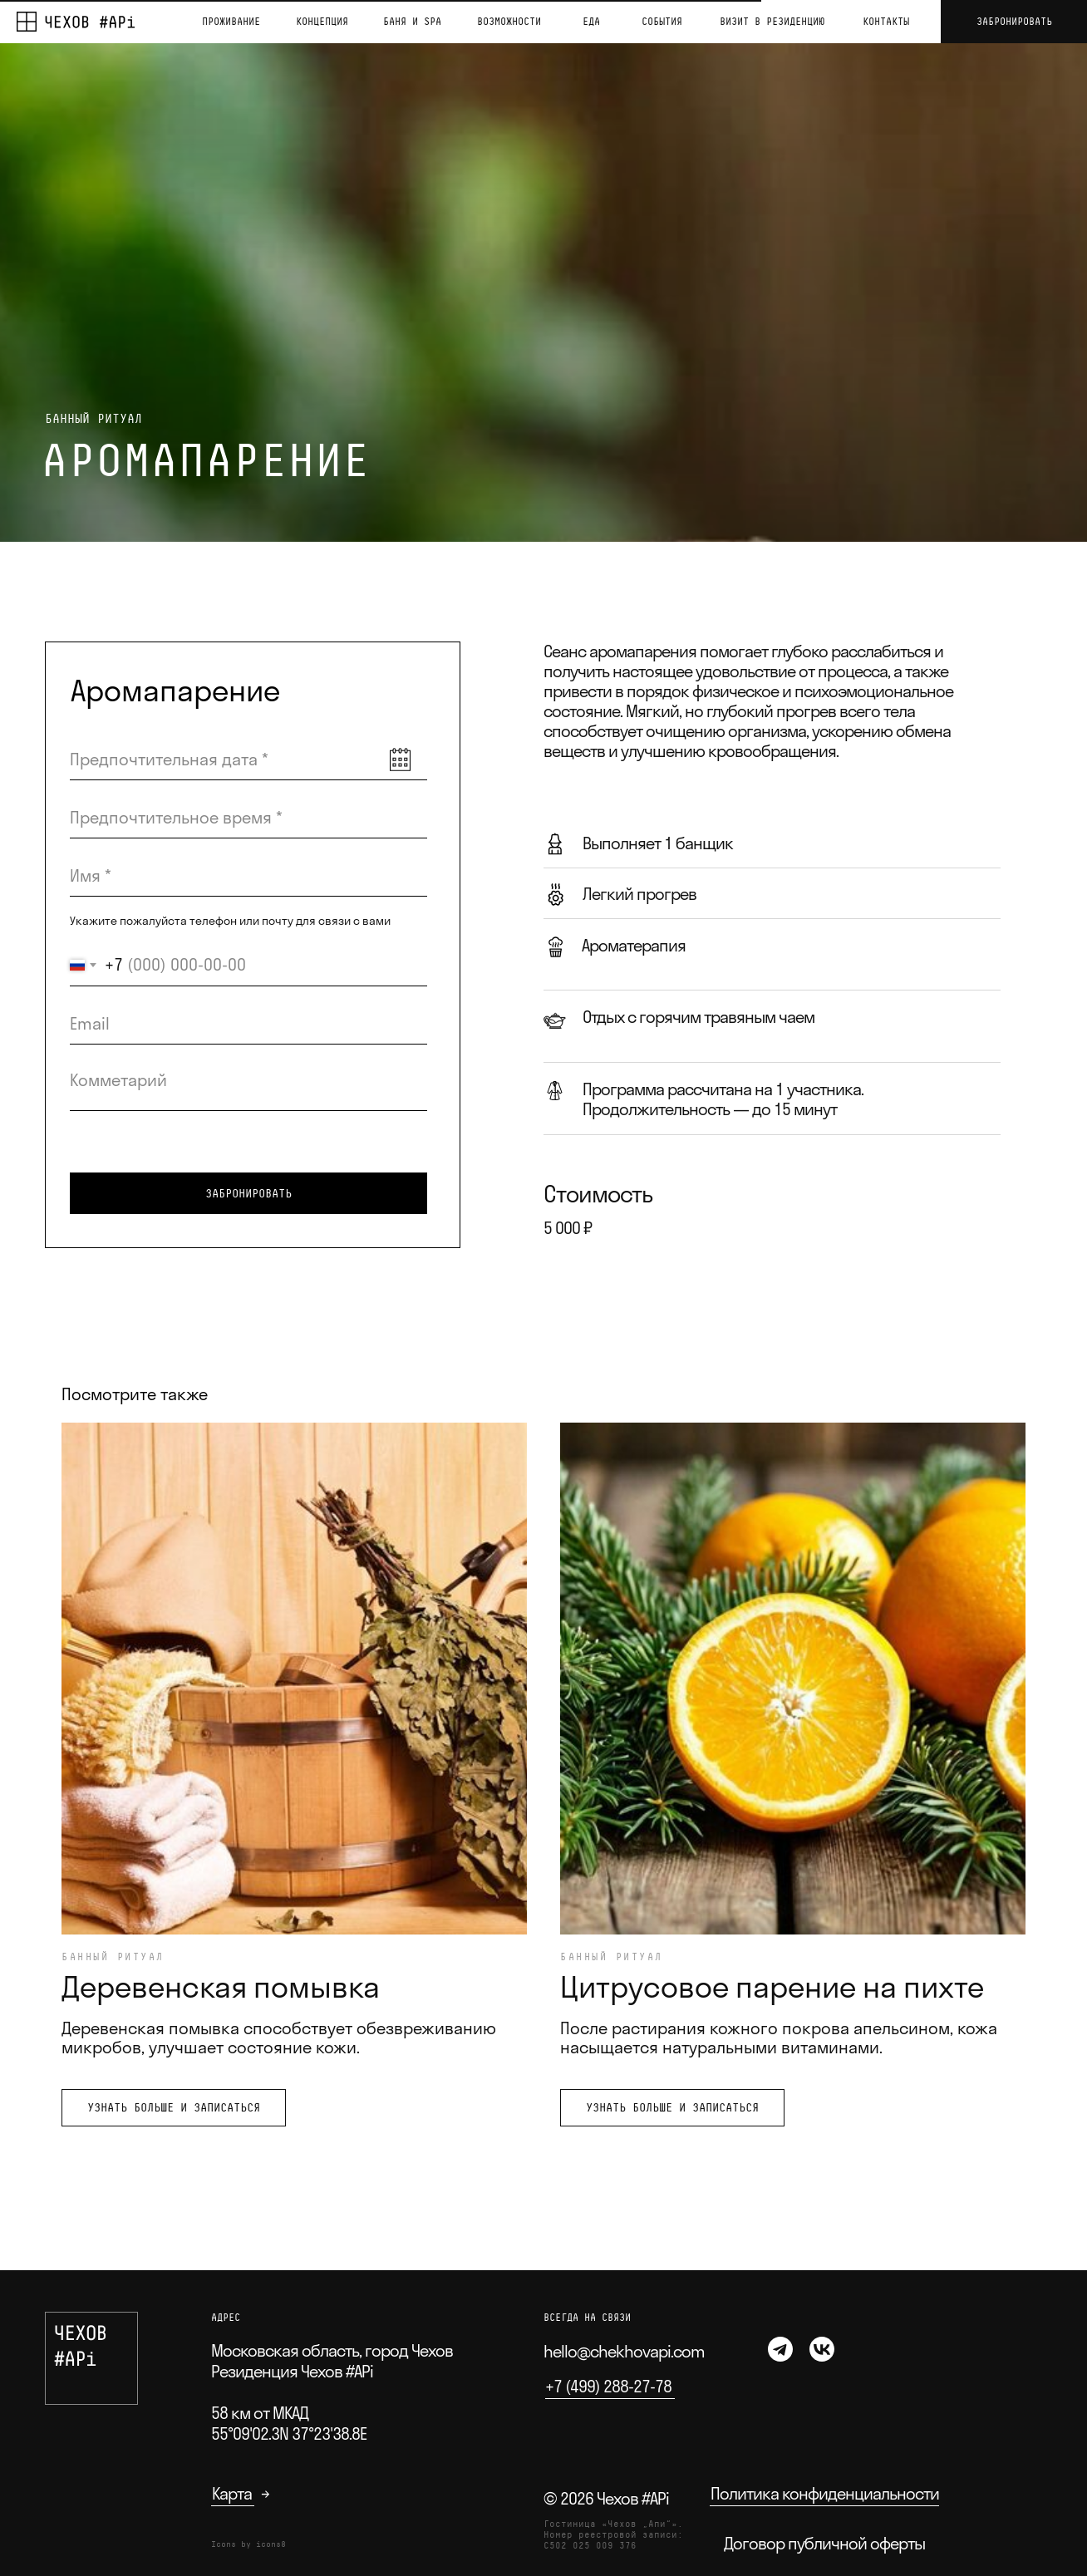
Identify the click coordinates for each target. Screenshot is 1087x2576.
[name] (248, 876)
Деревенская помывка (220, 1986)
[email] (248, 1024)
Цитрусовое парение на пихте (772, 1986)
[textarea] (248, 1086)
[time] (248, 817)
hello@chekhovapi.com (624, 2351)
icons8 (271, 2544)
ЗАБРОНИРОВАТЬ (248, 1193)
